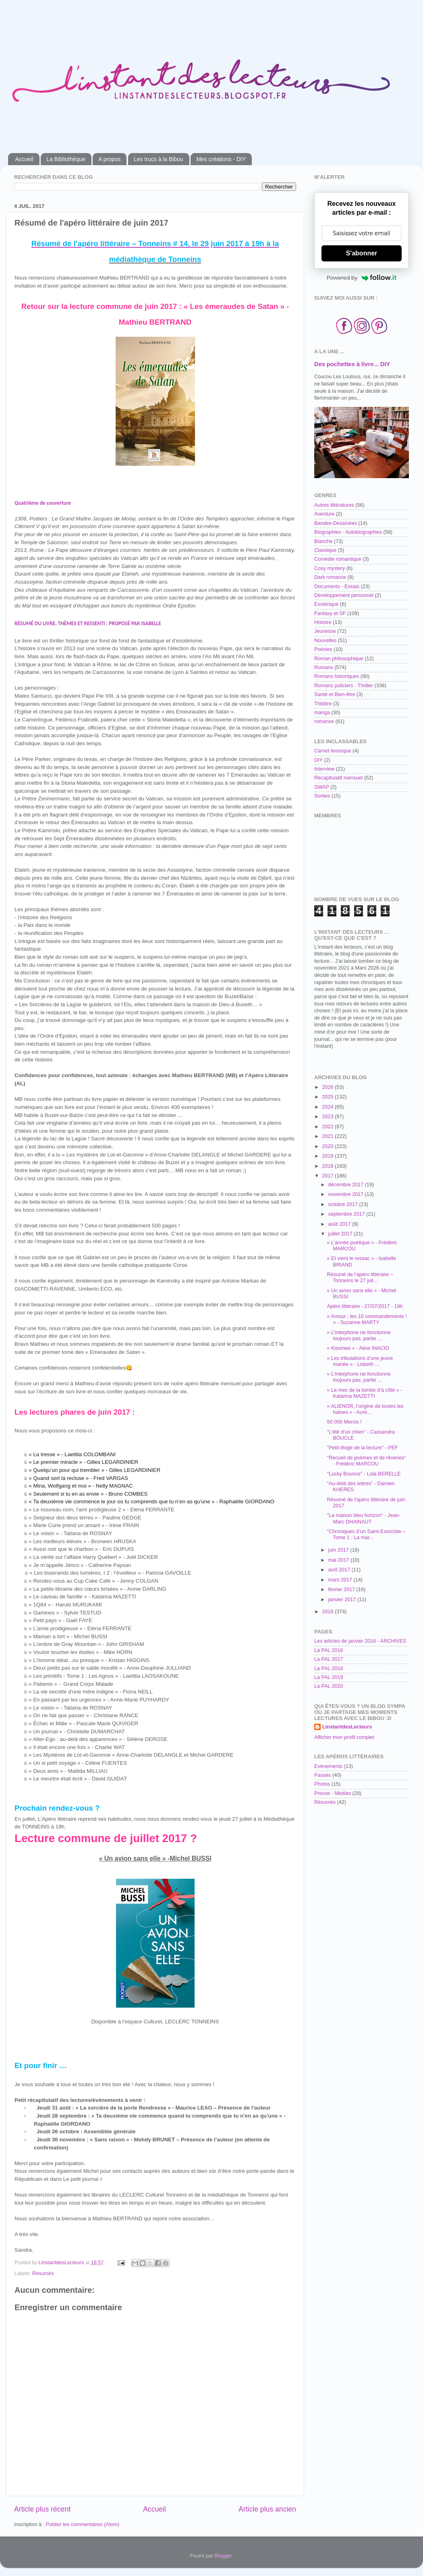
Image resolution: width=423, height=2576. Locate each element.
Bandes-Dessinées (335, 523)
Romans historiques (336, 676)
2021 (328, 1136)
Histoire (323, 622)
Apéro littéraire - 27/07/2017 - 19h (364, 1306)
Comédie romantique (337, 559)
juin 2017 (339, 1550)
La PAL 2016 (328, 1650)
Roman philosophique (338, 658)
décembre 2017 (346, 1184)
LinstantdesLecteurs (347, 1727)
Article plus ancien (267, 2509)
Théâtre (323, 704)
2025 (328, 1097)
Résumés (43, 2273)
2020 (328, 1146)
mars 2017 (341, 1580)
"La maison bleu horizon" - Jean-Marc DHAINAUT (363, 1518)
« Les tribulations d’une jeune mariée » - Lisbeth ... (360, 1361)
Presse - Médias (332, 1793)
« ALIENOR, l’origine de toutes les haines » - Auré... (365, 1409)
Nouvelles (325, 640)
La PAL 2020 (328, 1686)
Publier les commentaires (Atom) (82, 2524)
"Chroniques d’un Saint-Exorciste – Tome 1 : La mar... (366, 1534)
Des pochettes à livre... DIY (352, 364)
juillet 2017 (341, 1234)
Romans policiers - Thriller (343, 685)
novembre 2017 (346, 1194)
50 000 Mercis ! (344, 1422)
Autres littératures (334, 505)
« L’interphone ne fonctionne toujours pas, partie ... (358, 1335)
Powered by (362, 277)
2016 (328, 1611)
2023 (328, 1116)
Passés (322, 1775)
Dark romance (330, 577)
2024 (328, 1107)
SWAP (321, 787)
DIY (318, 760)
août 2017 (340, 1224)
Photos (322, 1784)
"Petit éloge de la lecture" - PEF (362, 1448)
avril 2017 (340, 1570)
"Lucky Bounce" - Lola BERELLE (363, 1474)
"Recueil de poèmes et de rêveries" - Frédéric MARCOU (366, 1461)
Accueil (24, 159)
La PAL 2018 (328, 1668)
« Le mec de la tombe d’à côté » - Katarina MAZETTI (364, 1393)
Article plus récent (42, 2509)
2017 (328, 1176)
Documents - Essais (336, 586)
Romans (323, 667)
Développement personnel (343, 595)
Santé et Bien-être (334, 694)
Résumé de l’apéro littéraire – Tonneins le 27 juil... (360, 1277)
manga (322, 712)
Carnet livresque (332, 751)
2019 (328, 1156)
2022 (328, 1126)
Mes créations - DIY (221, 159)
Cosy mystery (329, 568)
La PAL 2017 (328, 1659)
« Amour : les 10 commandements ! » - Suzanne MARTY (366, 1319)
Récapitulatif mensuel (338, 778)
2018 (328, 1166)
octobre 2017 (343, 1204)
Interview (324, 769)
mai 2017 (339, 1560)
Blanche (323, 541)
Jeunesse (325, 631)
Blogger (223, 2556)
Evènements (328, 1766)
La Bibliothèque (65, 159)
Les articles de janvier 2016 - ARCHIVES (360, 1641)
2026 (328, 1087)
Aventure (324, 514)
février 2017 (342, 1589)
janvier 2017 (342, 1599)
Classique (325, 550)
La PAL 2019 (328, 1677)
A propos (109, 159)
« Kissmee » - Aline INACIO (358, 1348)
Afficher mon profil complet (344, 1737)
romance (324, 721)
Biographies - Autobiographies (348, 532)
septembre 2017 (347, 1214)
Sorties (322, 796)
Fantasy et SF (330, 613)
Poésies (323, 649)
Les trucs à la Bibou (158, 159)
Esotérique (326, 604)
